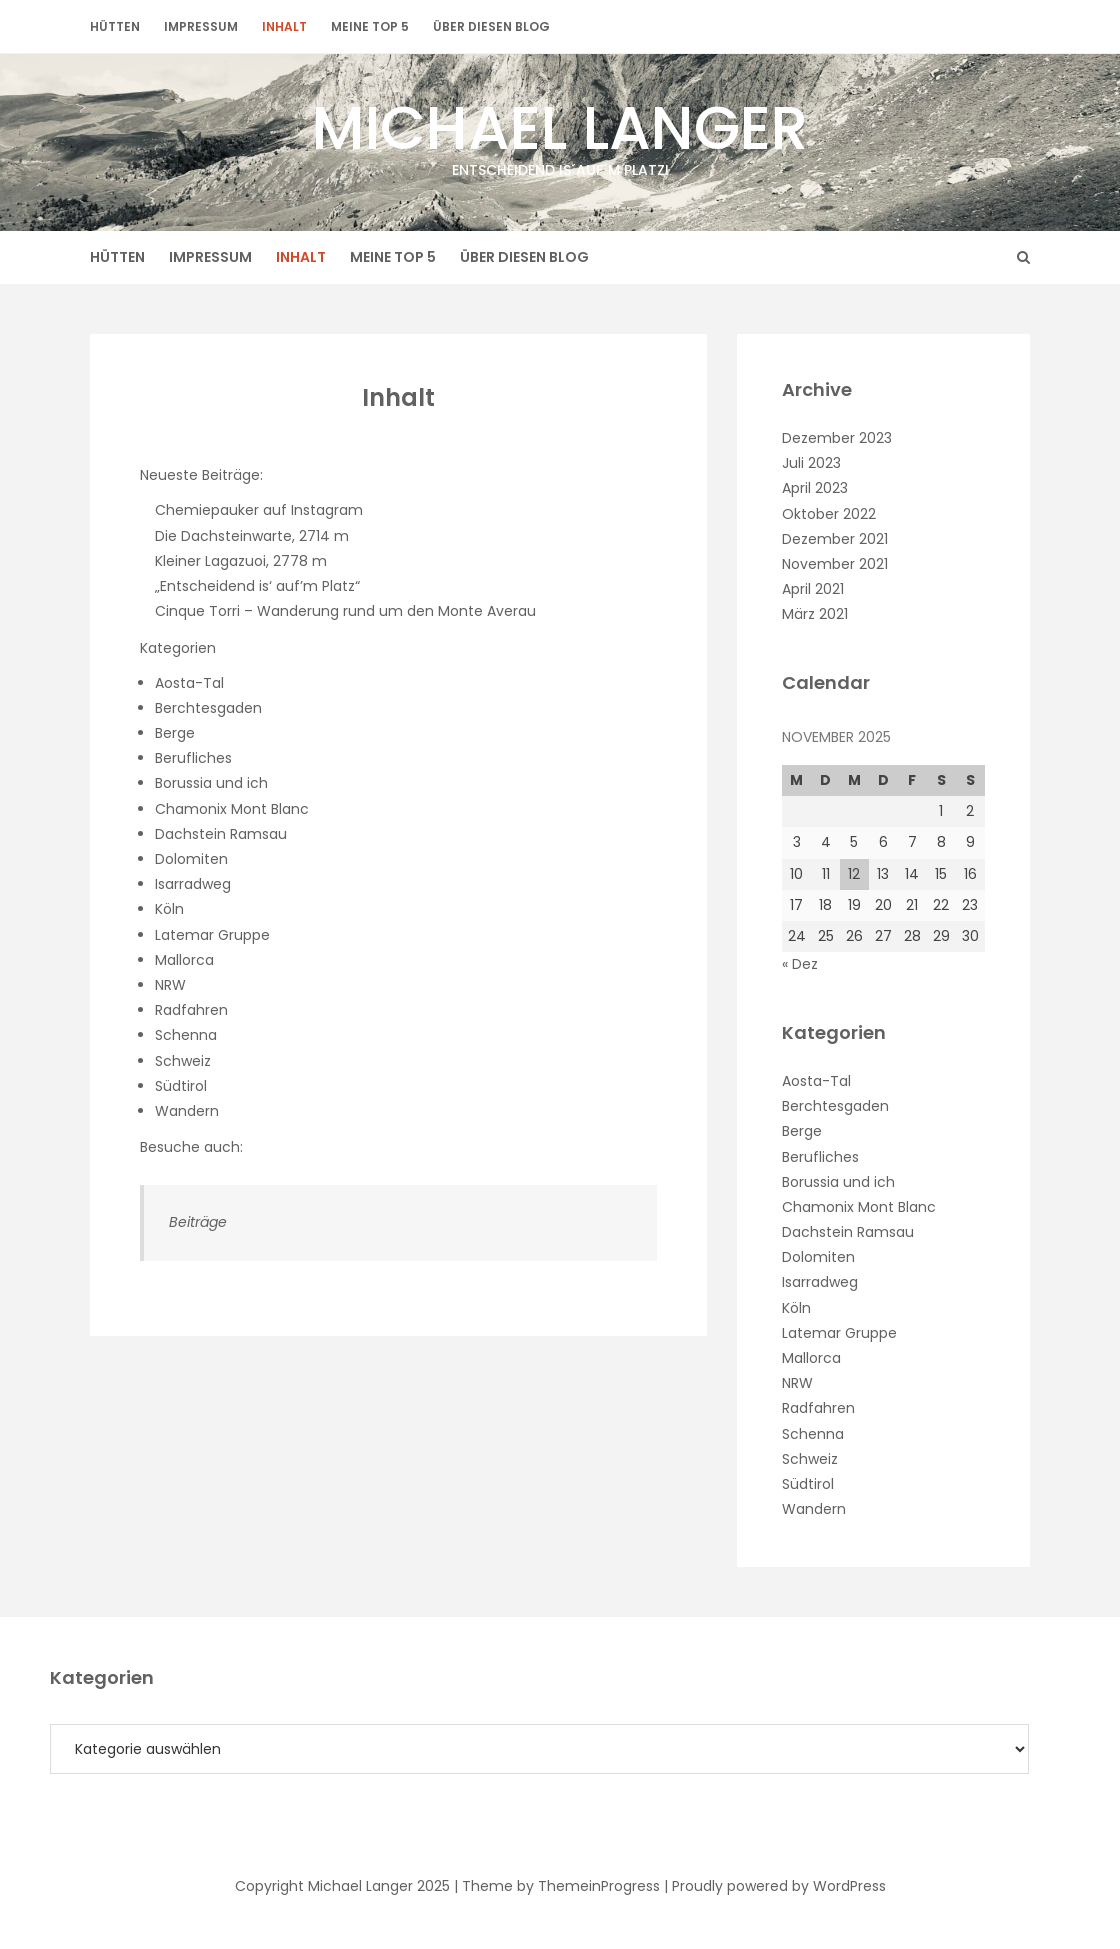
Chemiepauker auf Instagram (259, 510)
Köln (169, 909)
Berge (175, 733)
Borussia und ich (211, 783)
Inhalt (284, 26)
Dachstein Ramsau (221, 834)
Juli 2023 (811, 463)
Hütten (115, 26)
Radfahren (191, 1010)
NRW (170, 985)
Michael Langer (560, 133)
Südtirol (181, 1086)
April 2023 (815, 488)
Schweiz (183, 1061)
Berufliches (193, 758)
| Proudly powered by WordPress (775, 1886)
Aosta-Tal (189, 683)
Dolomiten (191, 859)
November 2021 (835, 564)
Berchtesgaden (208, 708)
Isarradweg (193, 884)
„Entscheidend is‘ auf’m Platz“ (257, 586)
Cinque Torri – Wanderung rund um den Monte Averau (345, 611)
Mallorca (184, 960)
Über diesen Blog (491, 26)
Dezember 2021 (835, 539)
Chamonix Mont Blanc (232, 809)
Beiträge (198, 1222)
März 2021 (815, 614)
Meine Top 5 (370, 26)
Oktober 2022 (829, 514)
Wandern (187, 1111)
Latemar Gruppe (212, 935)
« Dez (800, 964)
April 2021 (813, 589)
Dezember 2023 (837, 438)
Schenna (186, 1035)
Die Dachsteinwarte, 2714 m (252, 536)
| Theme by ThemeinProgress (557, 1886)
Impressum (201, 26)
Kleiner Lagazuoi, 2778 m (241, 561)
